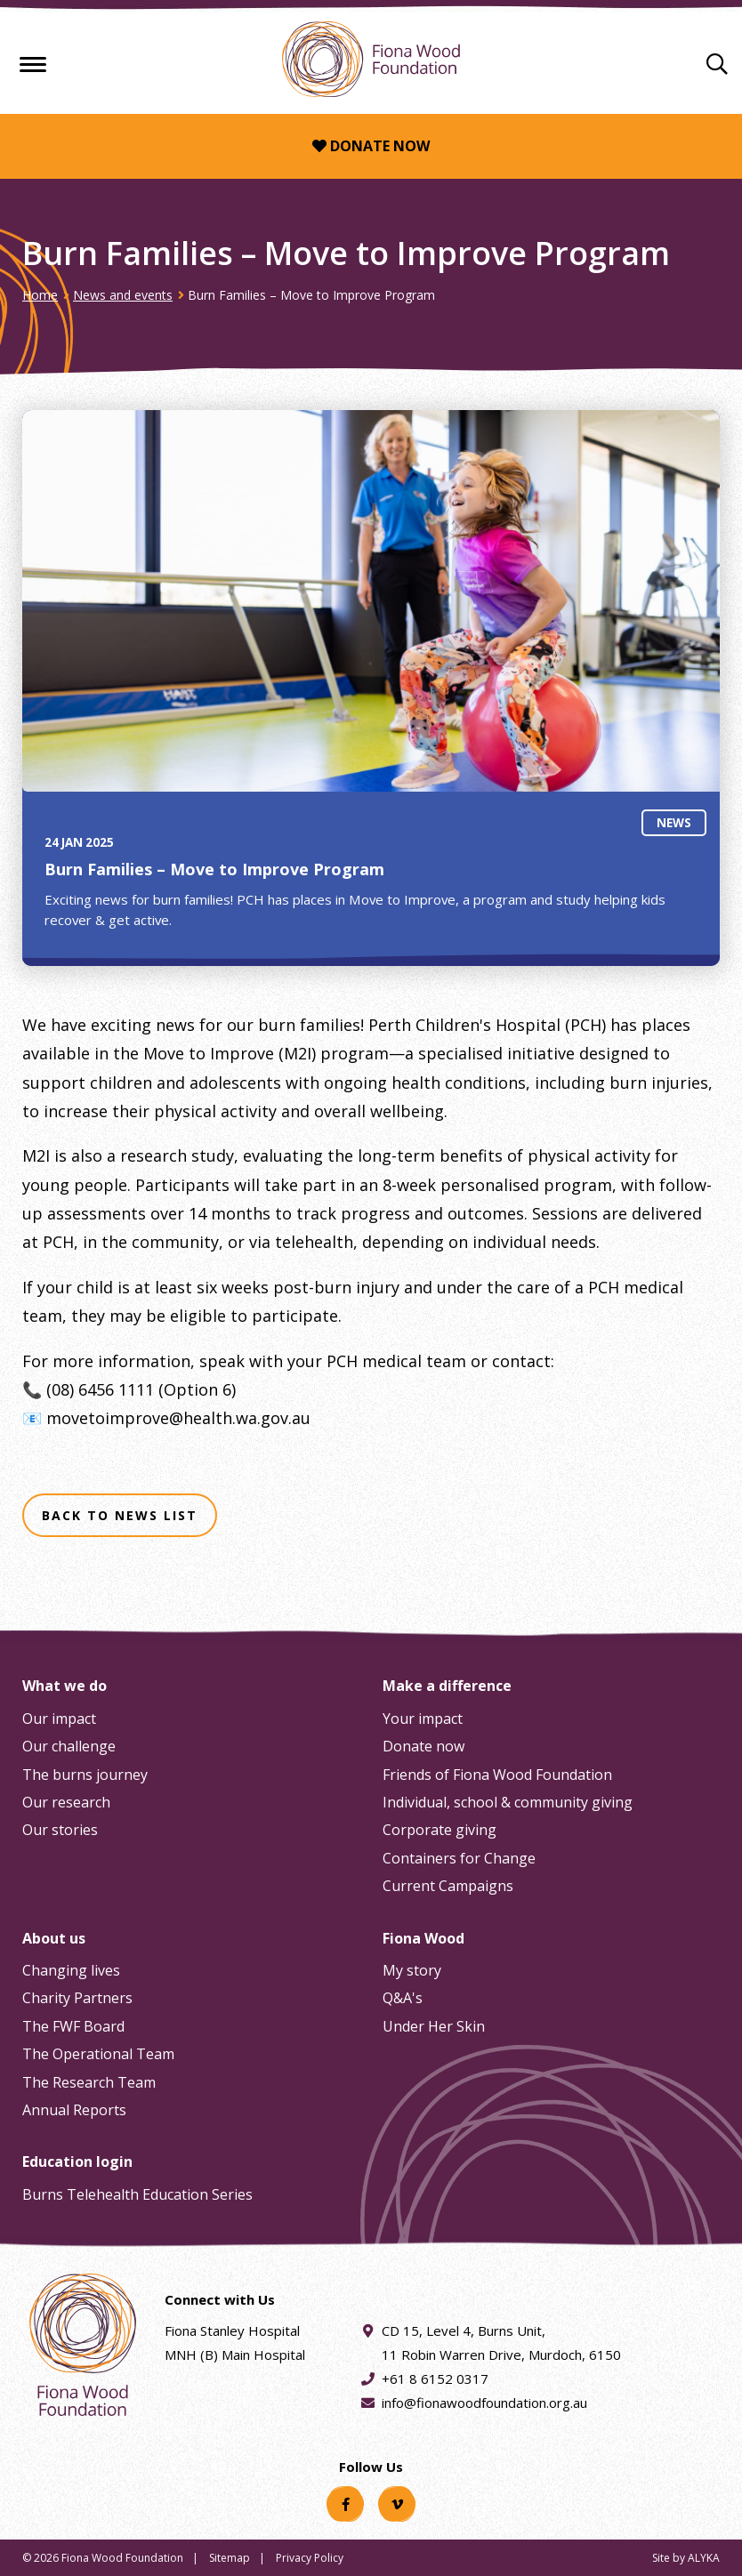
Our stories (60, 1829)
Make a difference (447, 1685)
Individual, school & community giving (508, 1802)
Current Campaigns (448, 1886)
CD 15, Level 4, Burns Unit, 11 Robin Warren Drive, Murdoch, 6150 (501, 2341)
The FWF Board (73, 2026)
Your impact (423, 1718)
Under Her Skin (434, 2026)
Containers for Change (459, 1858)
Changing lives (71, 1970)
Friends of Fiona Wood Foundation (497, 1774)
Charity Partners (77, 1998)
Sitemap (229, 2557)
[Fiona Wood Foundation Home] (371, 59)
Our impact (59, 1718)
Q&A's (403, 1998)
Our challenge (69, 1746)
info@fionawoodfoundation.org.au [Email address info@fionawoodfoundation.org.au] (484, 2402)
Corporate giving (439, 1829)
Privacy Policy (309, 2557)
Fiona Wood (423, 1938)
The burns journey (85, 1774)
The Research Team (89, 2082)
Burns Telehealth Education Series (137, 2194)
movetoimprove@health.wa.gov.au (178, 1418)
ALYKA (704, 2557)
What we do (64, 1685)
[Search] (717, 63)
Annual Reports (74, 2110)
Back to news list (120, 1515)
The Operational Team (98, 2054)
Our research (66, 1802)
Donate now (371, 146)
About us (53, 1938)
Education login (77, 2161)
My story (412, 1970)
